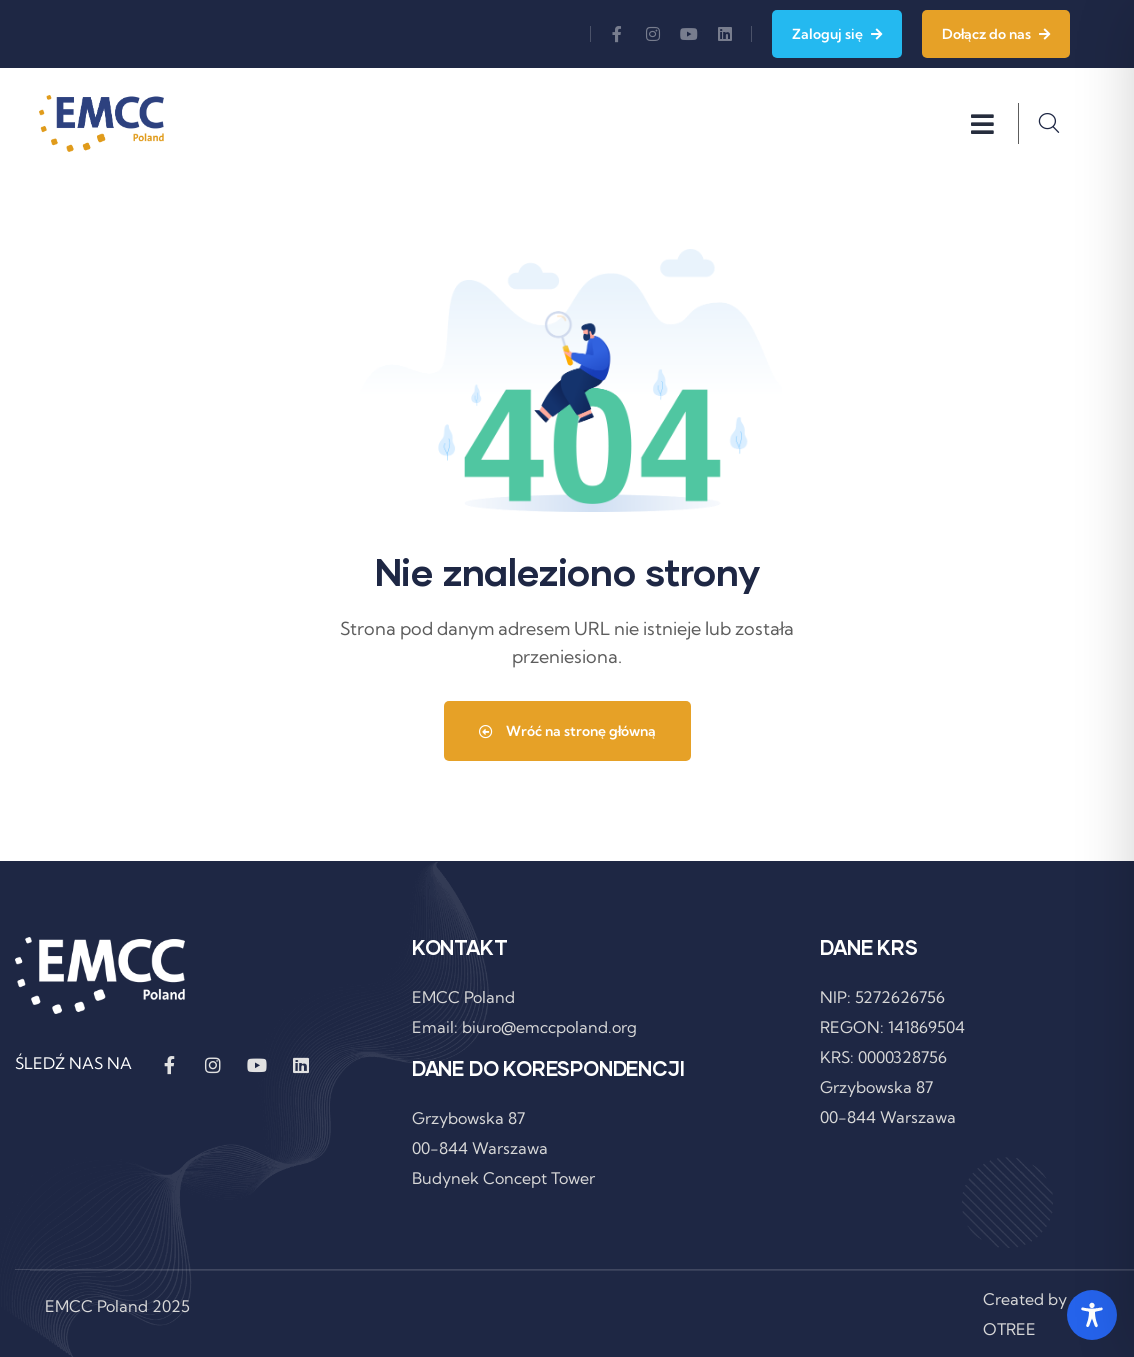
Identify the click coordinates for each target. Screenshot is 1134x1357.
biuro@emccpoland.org (549, 1027)
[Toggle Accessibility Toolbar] (1092, 1315)
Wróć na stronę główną (567, 731)
